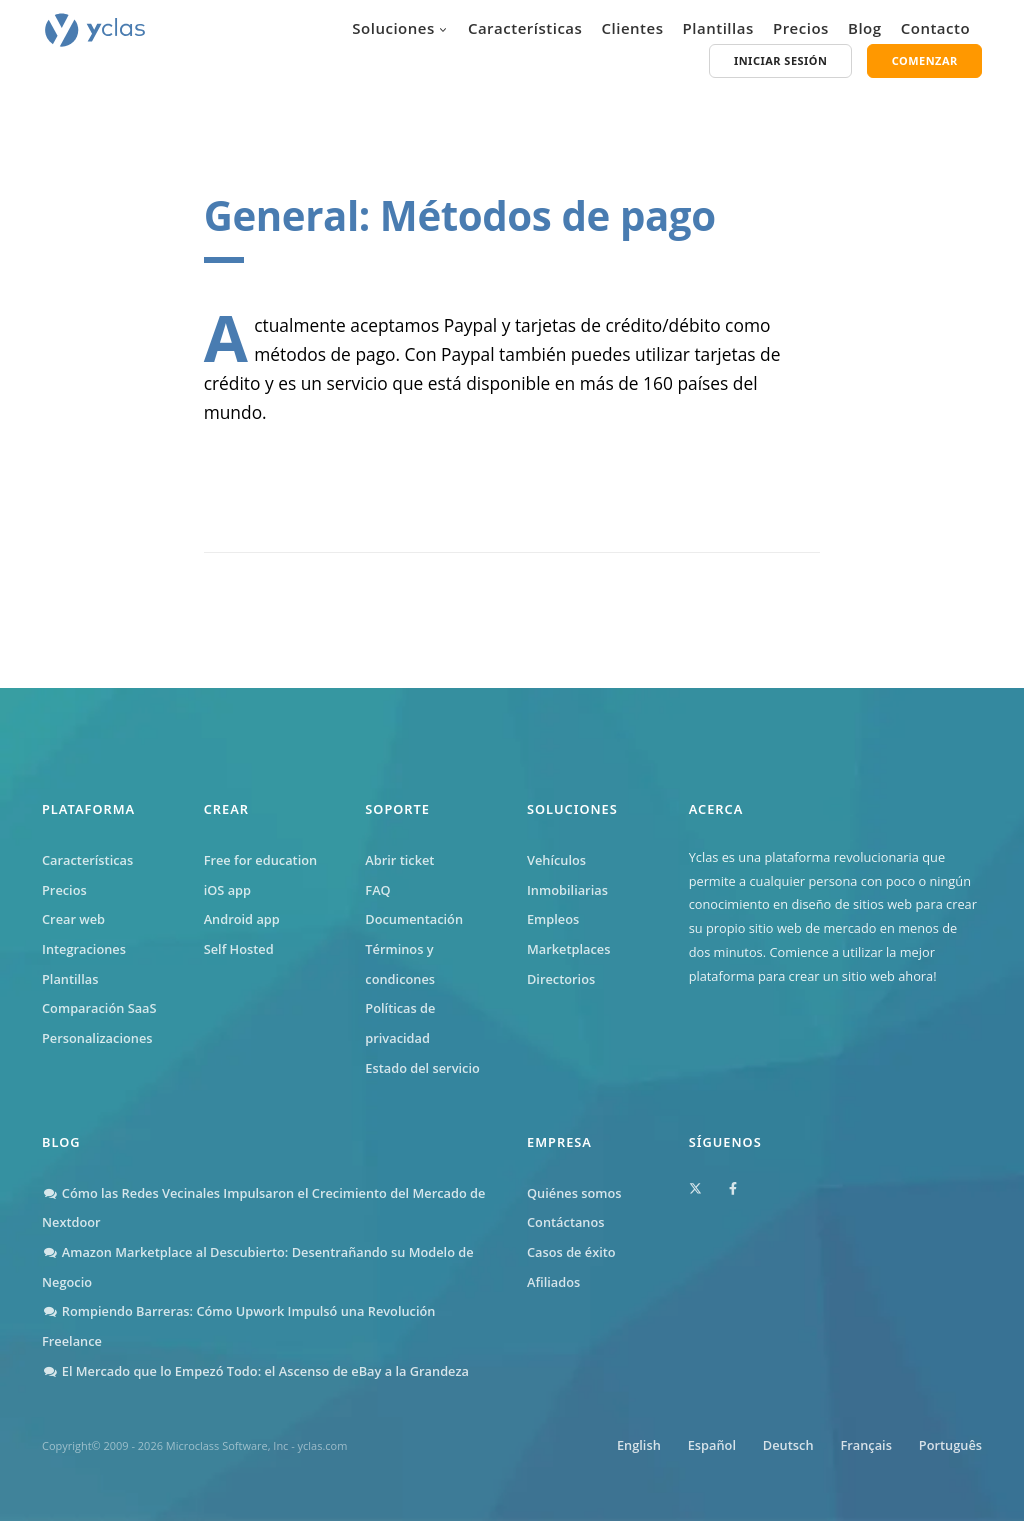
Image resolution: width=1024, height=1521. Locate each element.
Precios (801, 28)
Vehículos (556, 860)
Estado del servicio (422, 1068)
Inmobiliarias (567, 890)
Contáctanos (566, 1222)
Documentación (414, 919)
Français (865, 1445)
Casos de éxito (571, 1252)
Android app (242, 919)
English (638, 1445)
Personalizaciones (97, 1038)
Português (950, 1445)
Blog (865, 28)
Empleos (553, 919)
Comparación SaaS (99, 1008)
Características (525, 28)
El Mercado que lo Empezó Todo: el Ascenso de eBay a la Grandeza (255, 1371)
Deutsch (787, 1445)
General (281, 215)
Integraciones (84, 949)
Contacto (935, 28)
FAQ (377, 890)
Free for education (261, 860)
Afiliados (553, 1282)
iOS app (227, 890)
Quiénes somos (574, 1193)
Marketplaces (568, 949)
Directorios (561, 979)
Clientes (633, 28)
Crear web (73, 919)
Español (711, 1445)
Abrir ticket (399, 860)
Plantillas (718, 28)
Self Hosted (239, 949)
